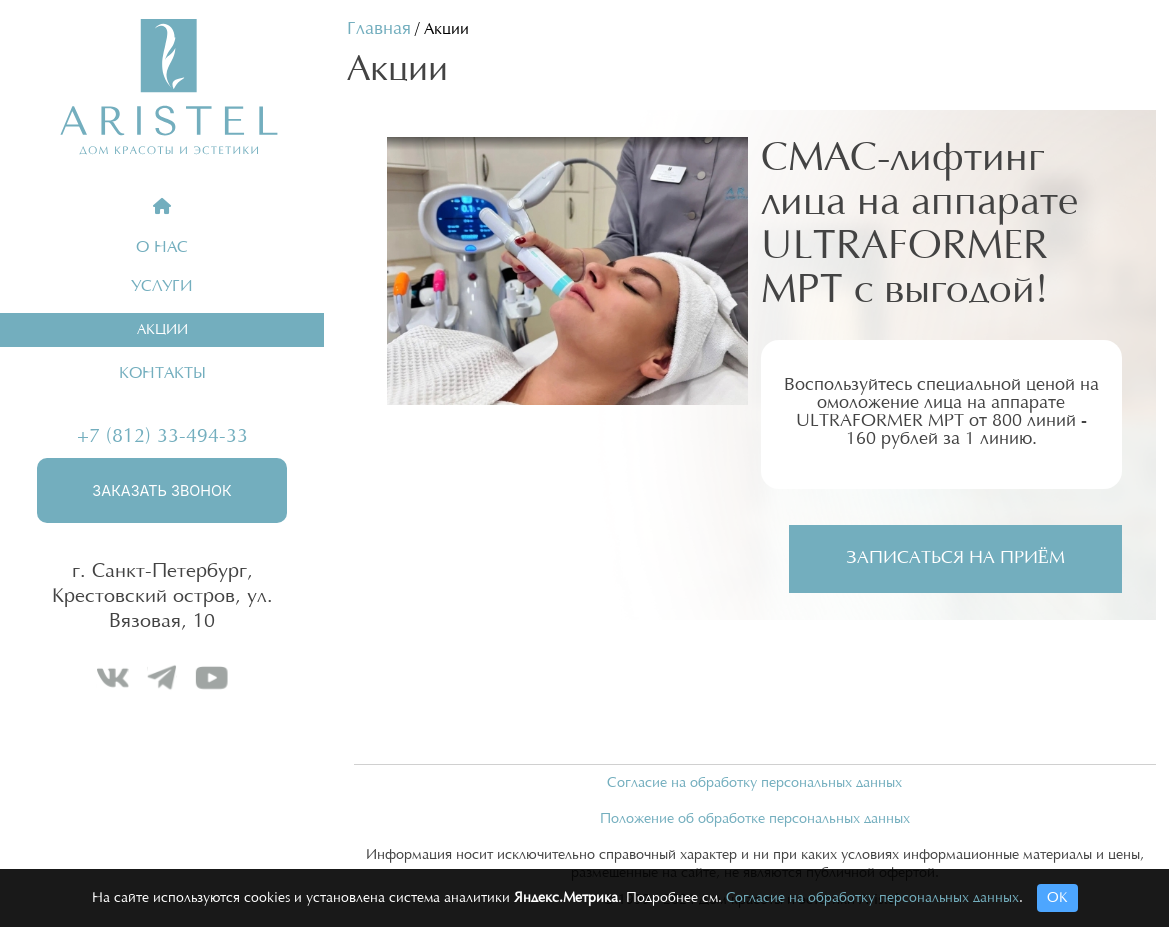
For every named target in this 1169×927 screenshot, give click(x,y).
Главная (379, 29)
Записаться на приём (955, 558)
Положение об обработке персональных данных (755, 819)
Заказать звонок (161, 490)
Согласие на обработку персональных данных (754, 783)
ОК (1057, 898)
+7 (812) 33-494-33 (162, 436)
